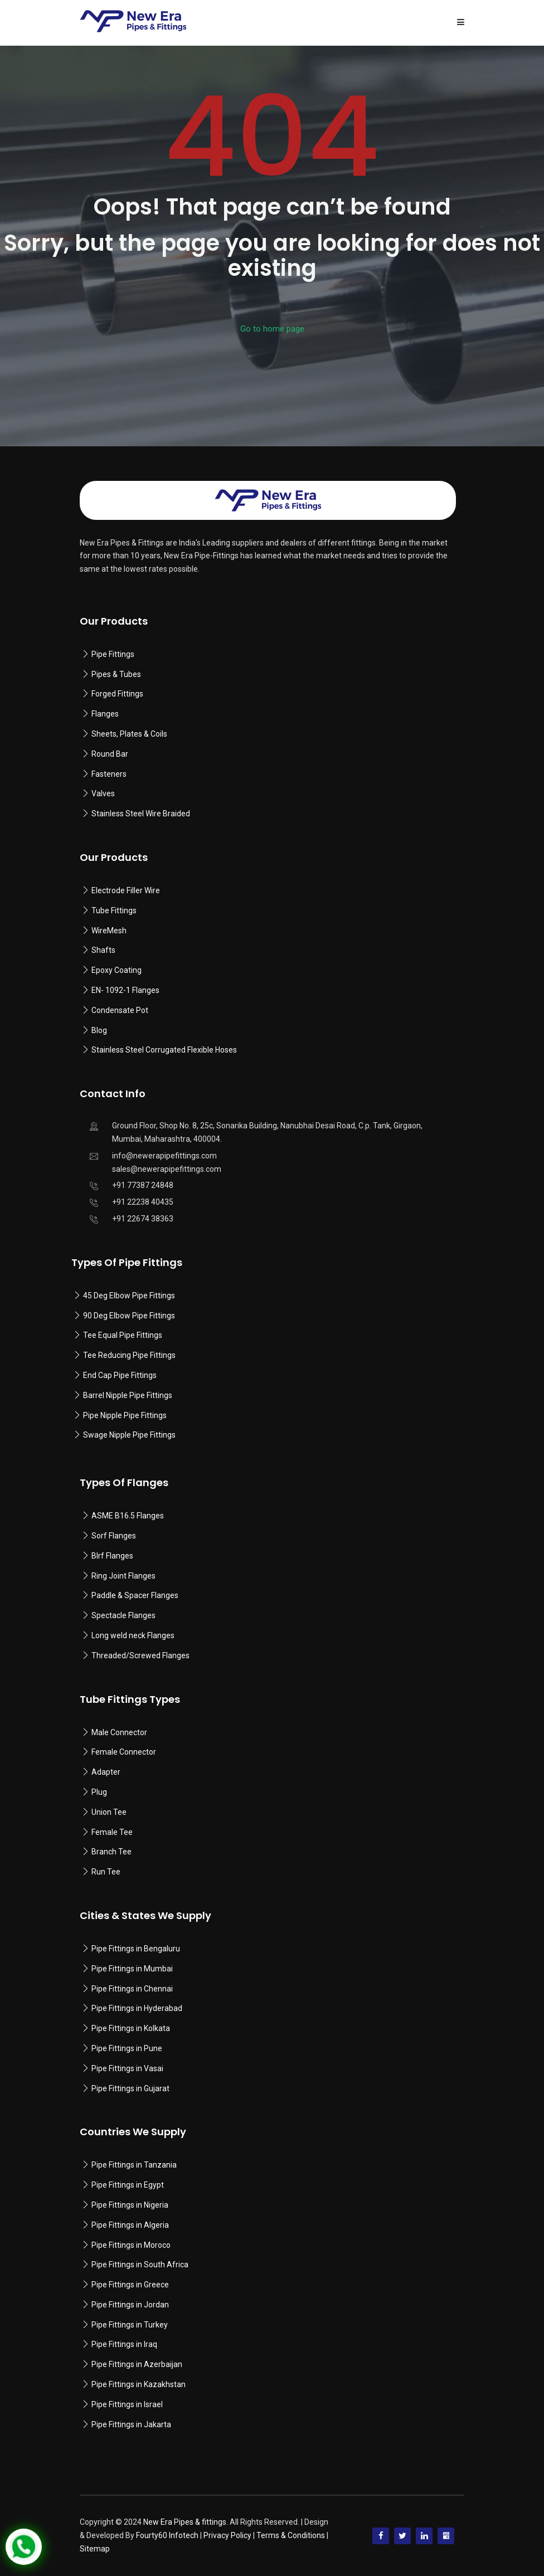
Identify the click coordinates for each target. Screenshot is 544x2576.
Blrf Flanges (112, 1555)
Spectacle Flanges (123, 1615)
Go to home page (272, 329)
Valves (103, 793)
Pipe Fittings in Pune (126, 2048)
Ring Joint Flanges (123, 1575)
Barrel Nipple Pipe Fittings (127, 1395)
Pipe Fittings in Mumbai (132, 1968)
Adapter (105, 1771)
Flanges (105, 713)
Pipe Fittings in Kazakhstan (138, 2384)
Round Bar (109, 753)
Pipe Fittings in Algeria (130, 2224)
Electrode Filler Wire (125, 890)
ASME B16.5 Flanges (127, 1515)
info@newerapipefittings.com (164, 1155)
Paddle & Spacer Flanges (134, 1595)
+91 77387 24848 (142, 1185)
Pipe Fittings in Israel (127, 2404)
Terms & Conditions (290, 2535)
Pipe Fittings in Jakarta (131, 2424)
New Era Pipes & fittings (184, 2521)
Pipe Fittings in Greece (130, 2284)
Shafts (103, 950)
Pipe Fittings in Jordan (130, 2304)
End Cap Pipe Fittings (120, 1375)
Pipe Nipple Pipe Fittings (125, 1415)
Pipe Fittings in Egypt (127, 2184)
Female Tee (112, 1832)
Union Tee (109, 1812)
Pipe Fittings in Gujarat (130, 2088)
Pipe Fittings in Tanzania (133, 2164)
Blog (99, 1030)
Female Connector (123, 1751)
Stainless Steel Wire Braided (140, 813)
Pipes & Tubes (116, 674)
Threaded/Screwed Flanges (140, 1655)
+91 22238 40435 (142, 1201)
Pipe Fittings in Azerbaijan (136, 2364)
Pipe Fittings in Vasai (127, 2068)
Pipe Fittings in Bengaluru (135, 1948)
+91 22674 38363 (142, 1218)
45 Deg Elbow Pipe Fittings (129, 1295)
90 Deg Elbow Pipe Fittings (129, 1315)
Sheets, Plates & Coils (129, 733)
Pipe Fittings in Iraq (124, 2344)
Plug (99, 1792)
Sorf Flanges (113, 1535)
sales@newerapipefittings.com (166, 1169)
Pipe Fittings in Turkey (129, 2324)
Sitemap (95, 2548)
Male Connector (119, 1732)
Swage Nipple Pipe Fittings (129, 1434)
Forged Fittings (117, 693)
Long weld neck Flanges (132, 1635)
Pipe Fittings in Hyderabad (136, 2008)
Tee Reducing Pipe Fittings (129, 1355)
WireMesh (109, 930)
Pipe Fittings (112, 654)
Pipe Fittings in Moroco (131, 2245)
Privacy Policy (227, 2535)
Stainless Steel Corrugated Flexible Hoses (164, 1049)
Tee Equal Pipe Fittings (122, 1335)
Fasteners (109, 774)
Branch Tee (111, 1851)
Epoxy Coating (116, 970)
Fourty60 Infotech (167, 2535)
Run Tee (105, 1871)
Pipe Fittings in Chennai (132, 1988)
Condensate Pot (119, 1010)
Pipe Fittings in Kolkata (130, 2028)
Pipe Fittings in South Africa (139, 2264)
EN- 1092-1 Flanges (125, 990)
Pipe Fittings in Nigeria (129, 2204)
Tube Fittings (114, 910)
